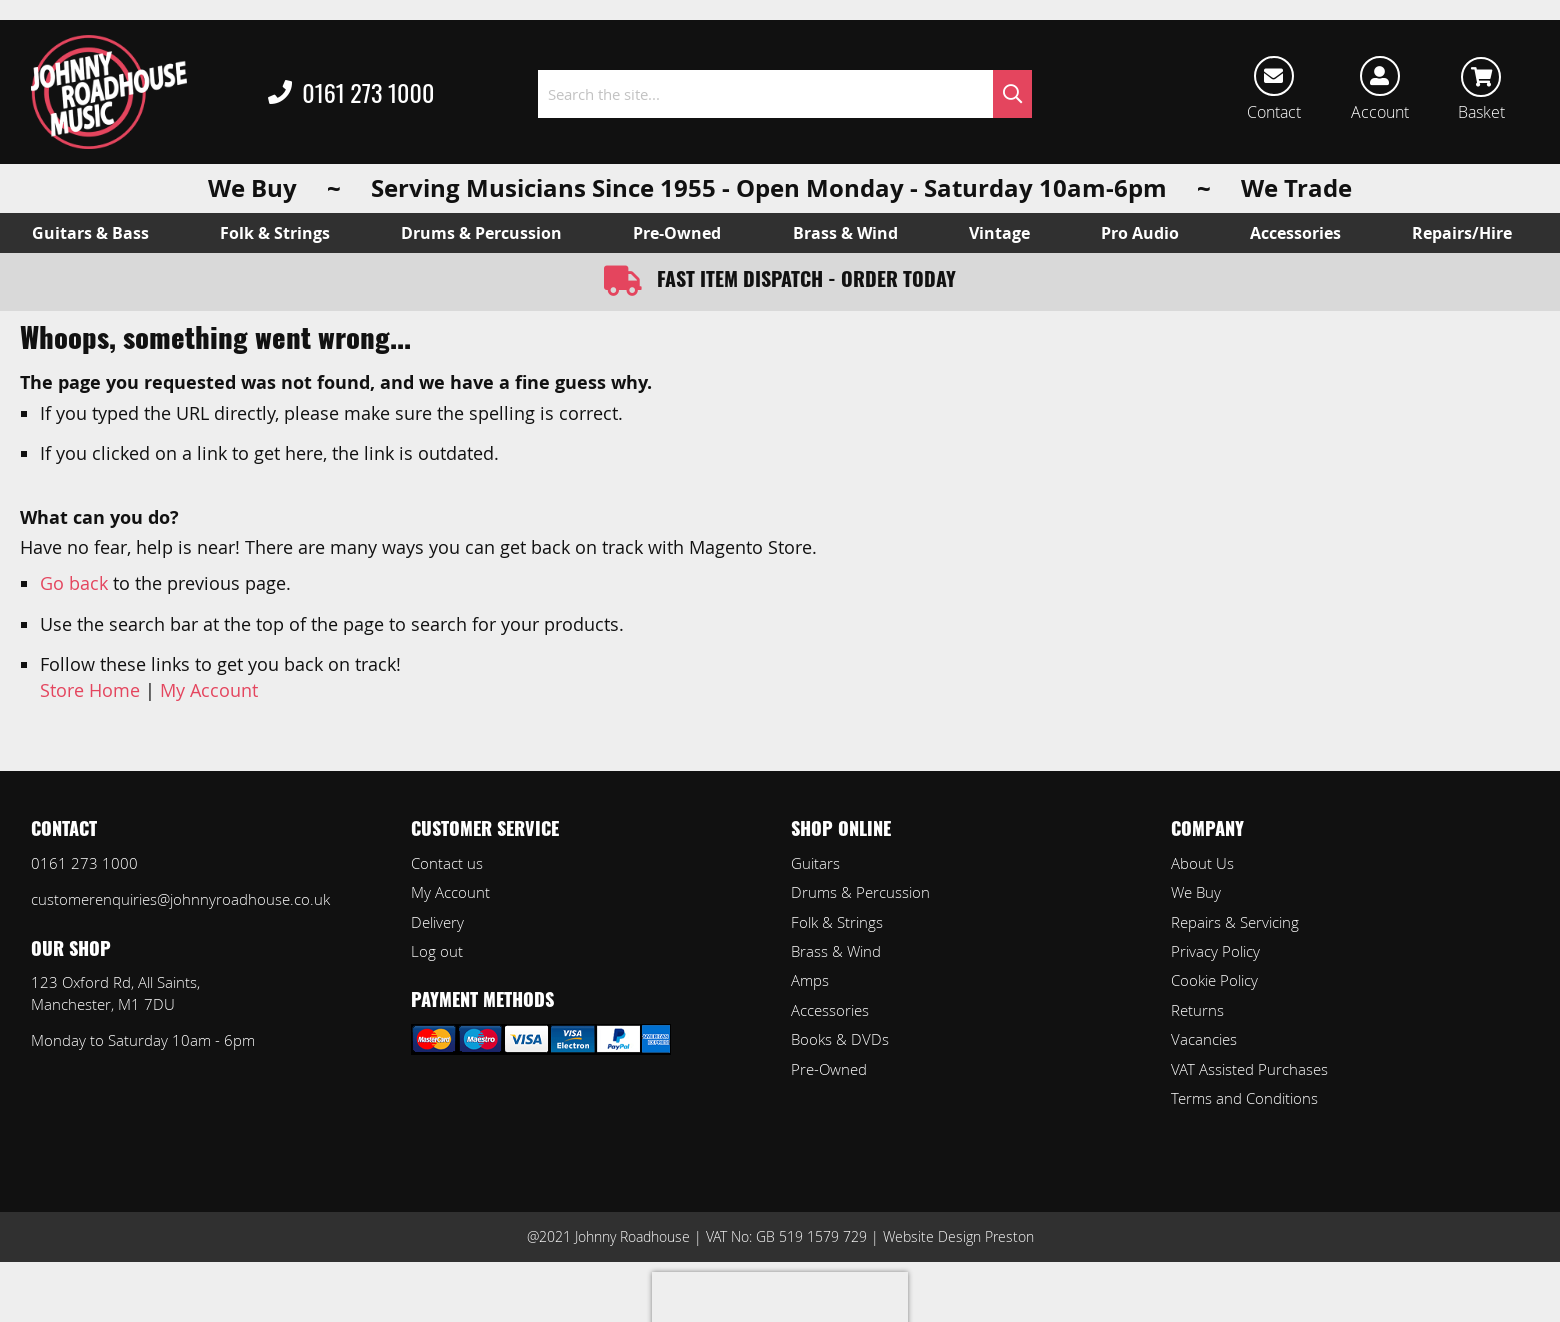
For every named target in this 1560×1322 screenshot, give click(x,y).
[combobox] (785, 94)
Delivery (437, 922)
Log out (437, 951)
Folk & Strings (837, 922)
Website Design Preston (958, 1236)
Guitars (815, 863)
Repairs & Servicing (1235, 922)
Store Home (90, 690)
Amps (810, 980)
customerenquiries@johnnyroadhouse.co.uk (180, 899)
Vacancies (1204, 1039)
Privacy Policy (1215, 951)
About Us (1202, 863)
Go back (74, 583)
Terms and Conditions (1244, 1098)
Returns (1197, 1010)
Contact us (447, 863)
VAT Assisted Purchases (1249, 1069)
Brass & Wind (836, 951)
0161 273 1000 (351, 94)
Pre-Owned (829, 1069)
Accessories (830, 1010)
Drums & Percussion (860, 892)
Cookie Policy (1214, 980)
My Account (209, 690)
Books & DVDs (840, 1039)
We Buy (1196, 892)
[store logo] (109, 92)
